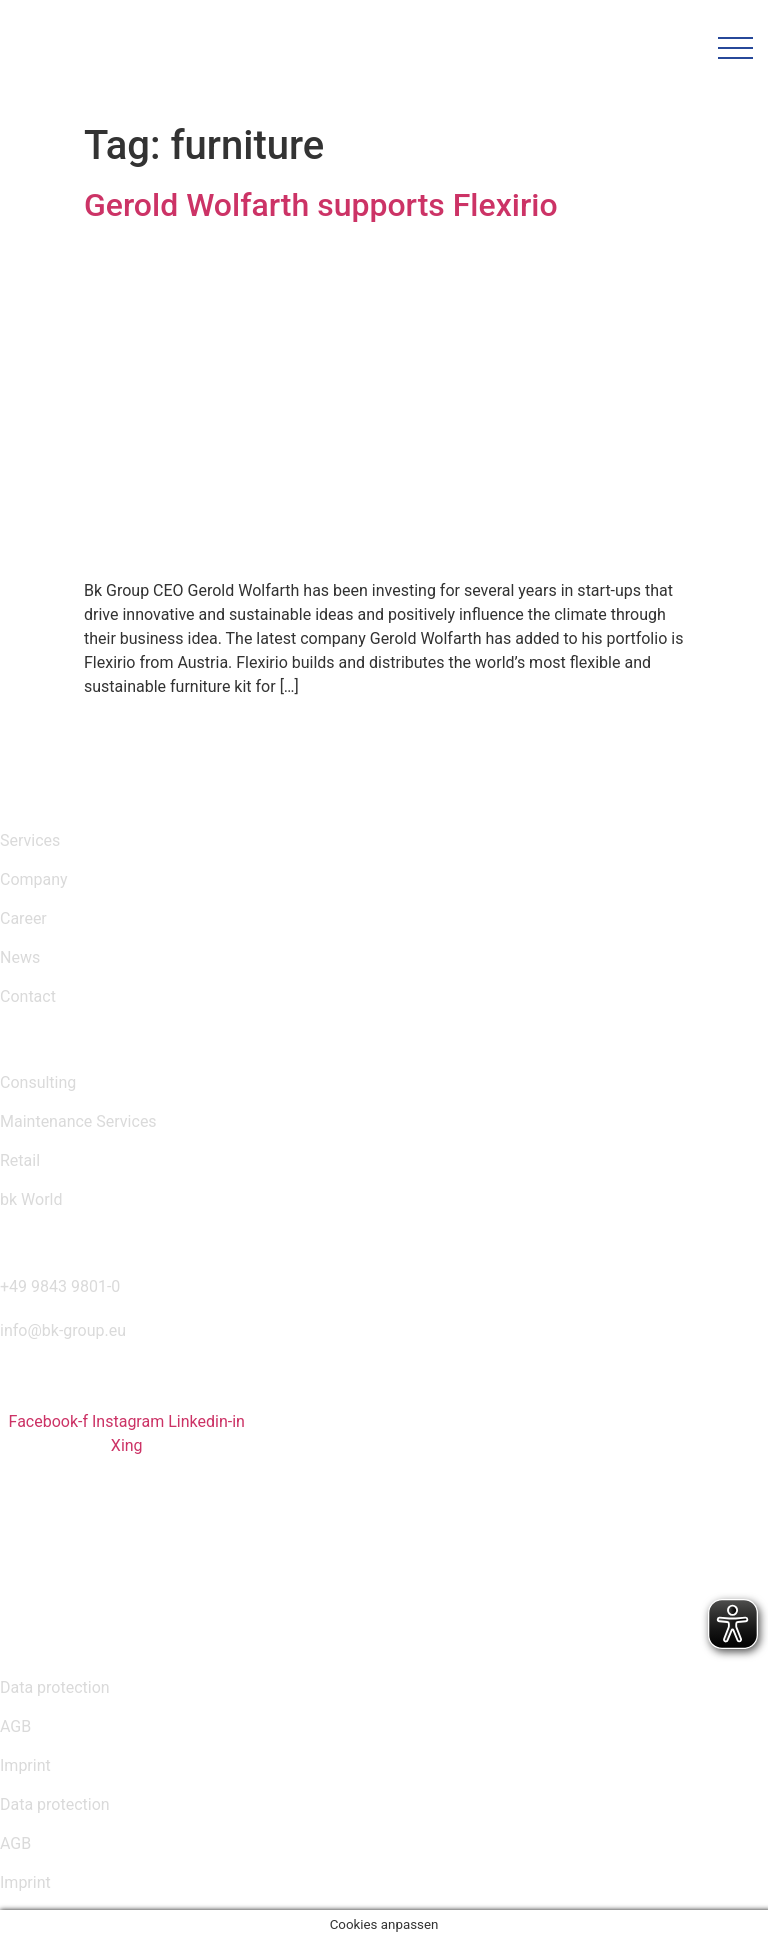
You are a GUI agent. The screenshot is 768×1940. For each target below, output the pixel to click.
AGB (15, 1726)
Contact (28, 996)
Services (30, 840)
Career (23, 918)
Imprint (25, 1765)
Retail (20, 1160)
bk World (31, 1199)
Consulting (38, 1082)
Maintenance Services (78, 1121)
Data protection (55, 1687)
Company (34, 879)
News (20, 957)
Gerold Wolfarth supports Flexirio (321, 205)
